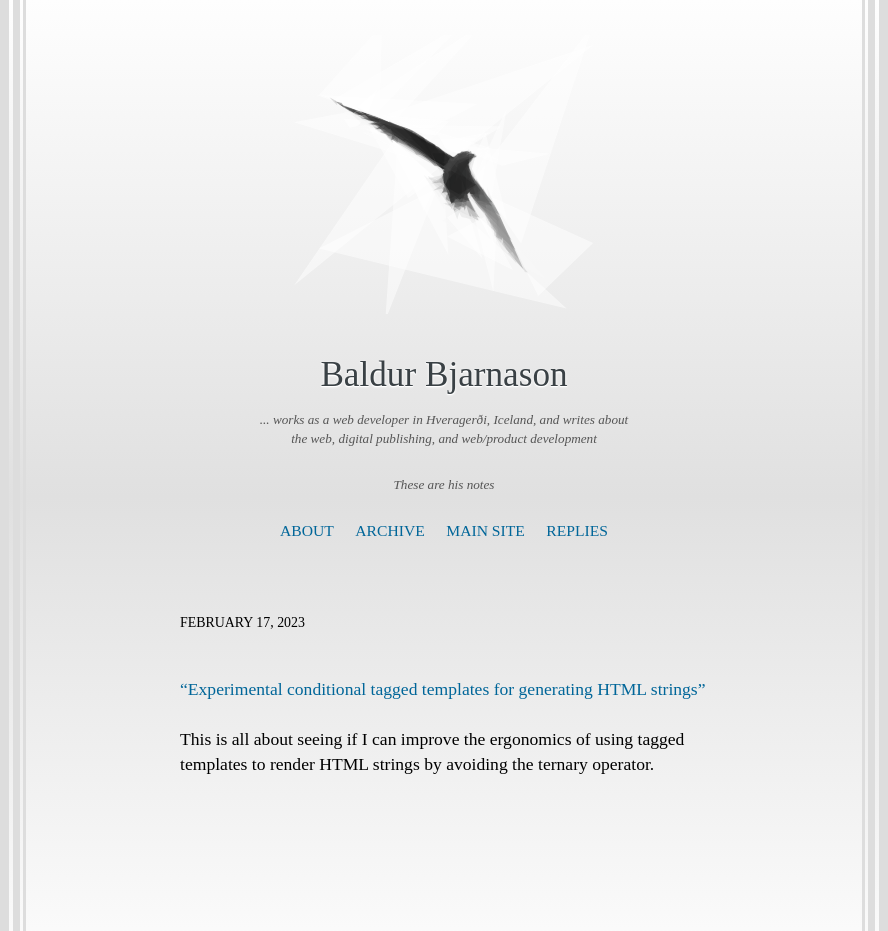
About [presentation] (307, 530)
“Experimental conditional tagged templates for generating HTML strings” (443, 689)
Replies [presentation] (577, 530)
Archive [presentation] (389, 530)
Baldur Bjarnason (443, 374)
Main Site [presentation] (485, 530)
